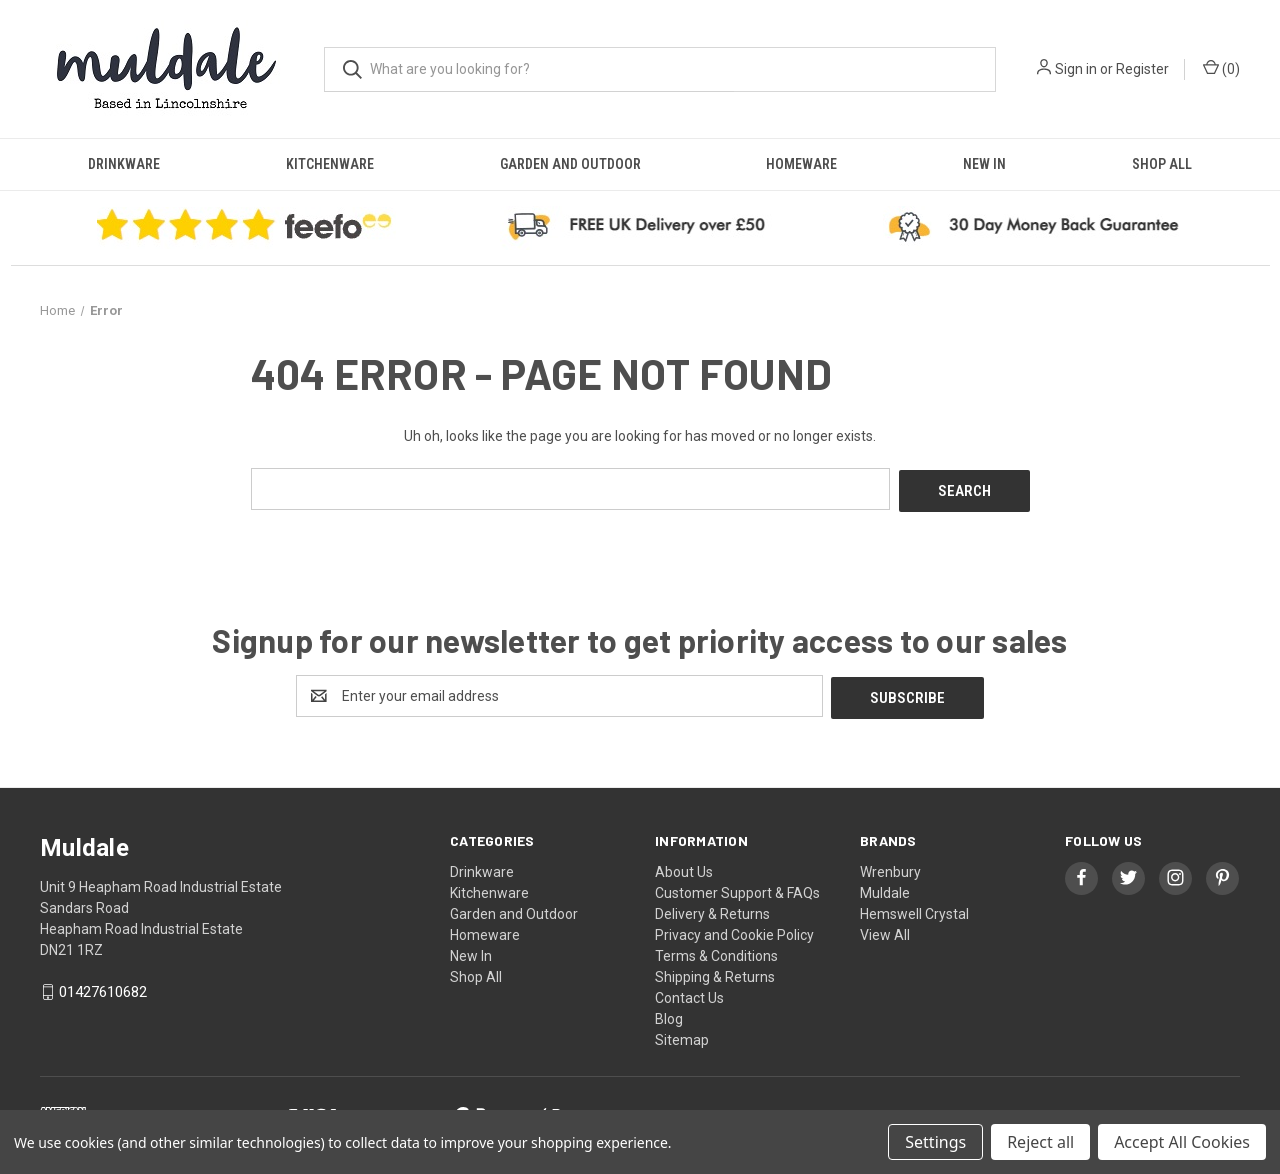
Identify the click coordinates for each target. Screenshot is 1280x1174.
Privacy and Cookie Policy (734, 930)
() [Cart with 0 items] (1221, 68)
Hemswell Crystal (914, 909)
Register (1142, 69)
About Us (684, 867)
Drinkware (124, 164)
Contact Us (689, 993)
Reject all (1040, 1142)
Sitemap (682, 1035)
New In (984, 164)
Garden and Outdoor (570, 164)
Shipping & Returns (715, 972)
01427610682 (103, 988)
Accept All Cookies (1182, 1142)
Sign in (1076, 69)
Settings (935, 1142)
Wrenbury (890, 867)
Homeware (801, 164)
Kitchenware (330, 164)
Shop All (1162, 164)
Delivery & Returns (712, 909)
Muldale (885, 888)
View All (885, 930)
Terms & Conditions (716, 951)
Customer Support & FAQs (737, 888)
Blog (669, 1014)
